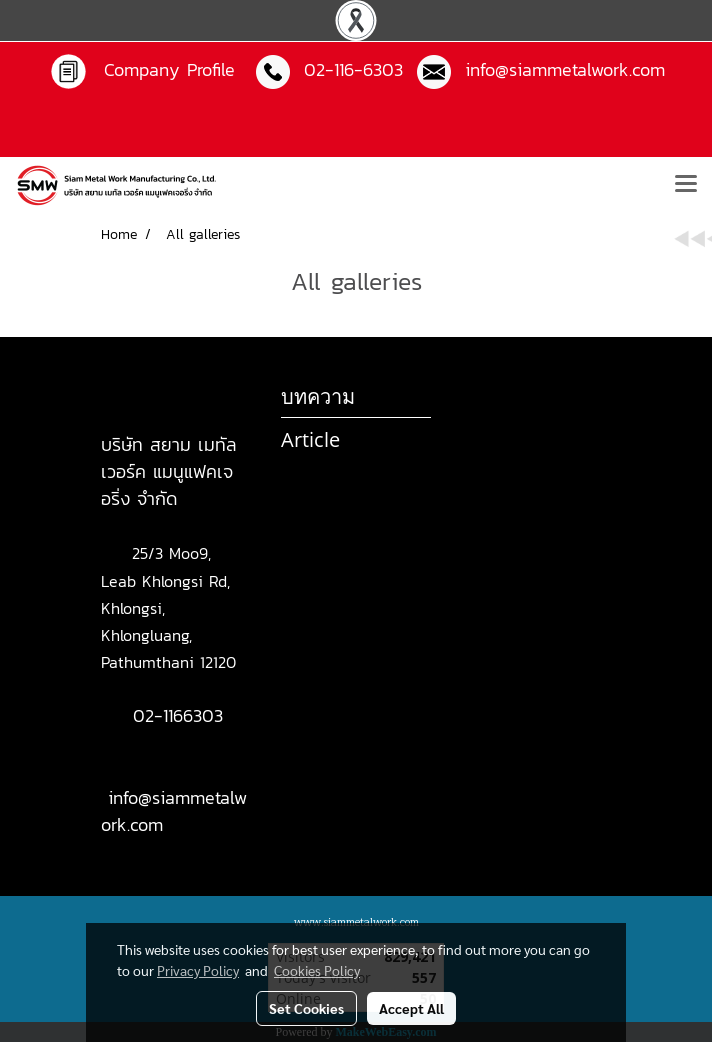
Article (310, 439)
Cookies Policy (317, 970)
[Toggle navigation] (686, 185)
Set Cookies (306, 1008)
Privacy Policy (198, 970)
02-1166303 (178, 715)
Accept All (411, 1008)
